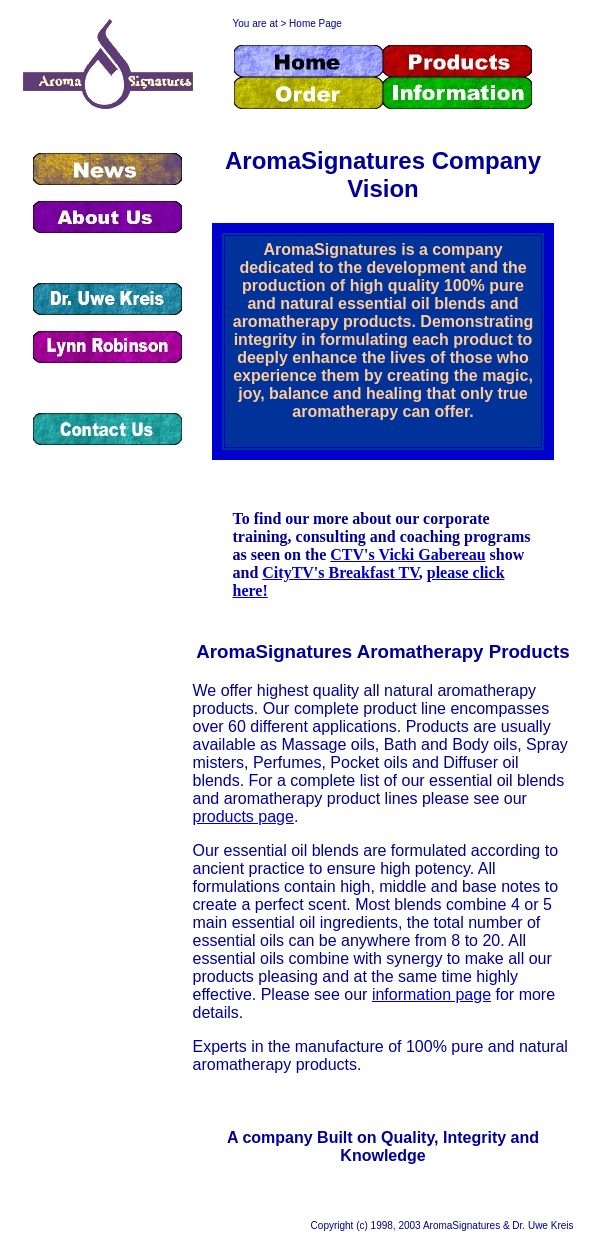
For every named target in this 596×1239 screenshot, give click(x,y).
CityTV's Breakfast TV (340, 572)
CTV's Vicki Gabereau (407, 554)
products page (243, 816)
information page (431, 994)
